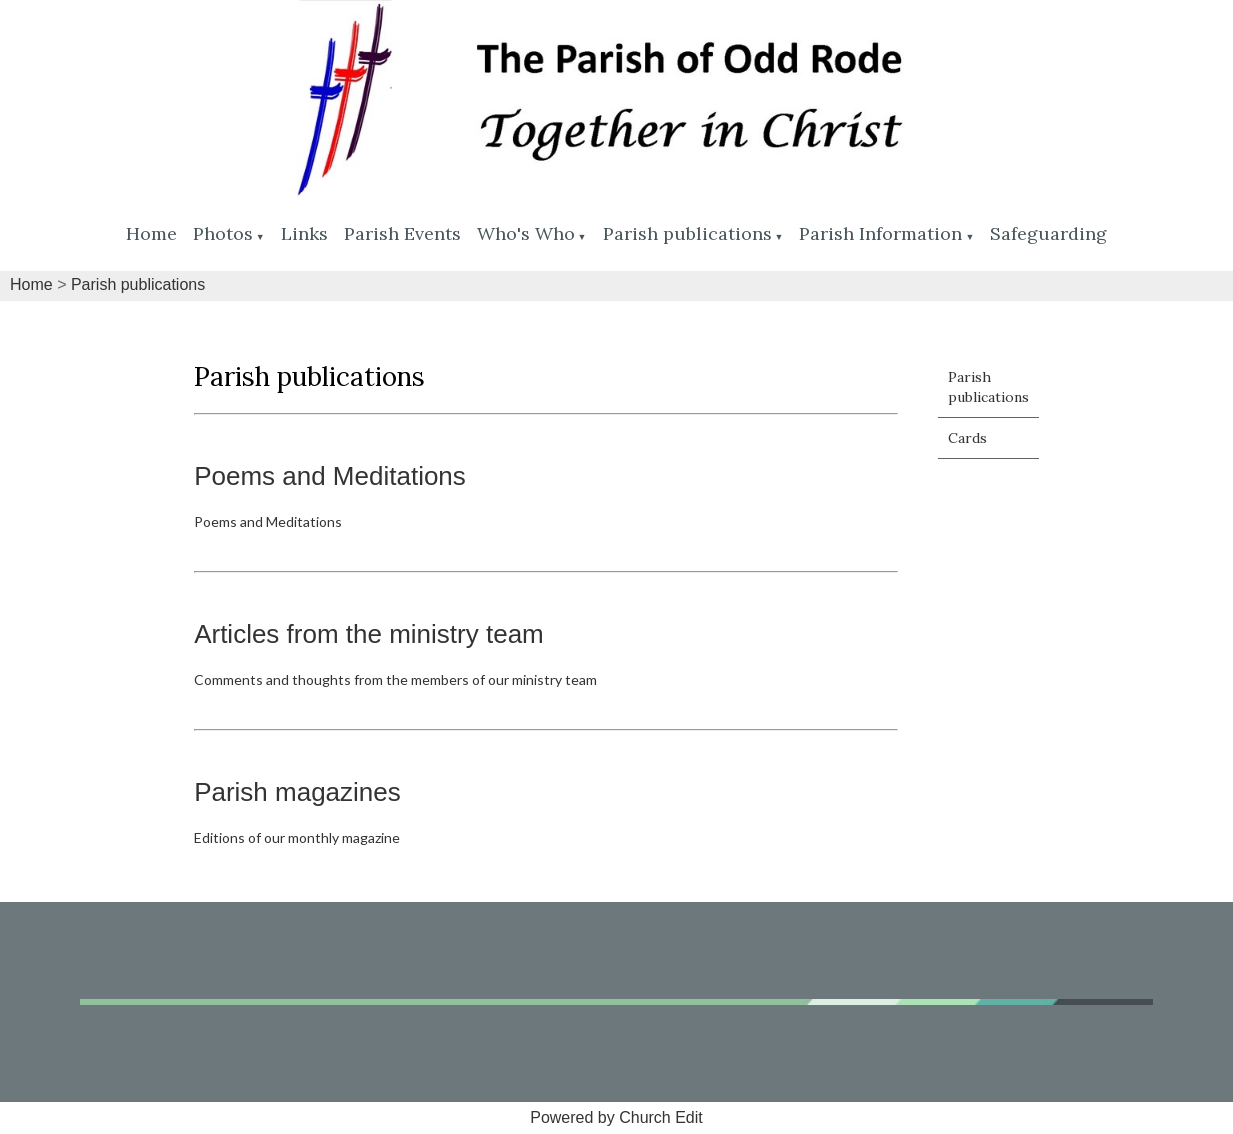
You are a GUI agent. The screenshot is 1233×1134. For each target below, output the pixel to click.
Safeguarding (1048, 233)
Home (151, 233)
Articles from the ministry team (369, 634)
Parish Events (402, 233)
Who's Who (526, 233)
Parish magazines (297, 792)
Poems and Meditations (330, 476)
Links (304, 233)
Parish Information (880, 233)
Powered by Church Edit (616, 1117)
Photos (223, 233)
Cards (967, 438)
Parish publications (687, 233)
